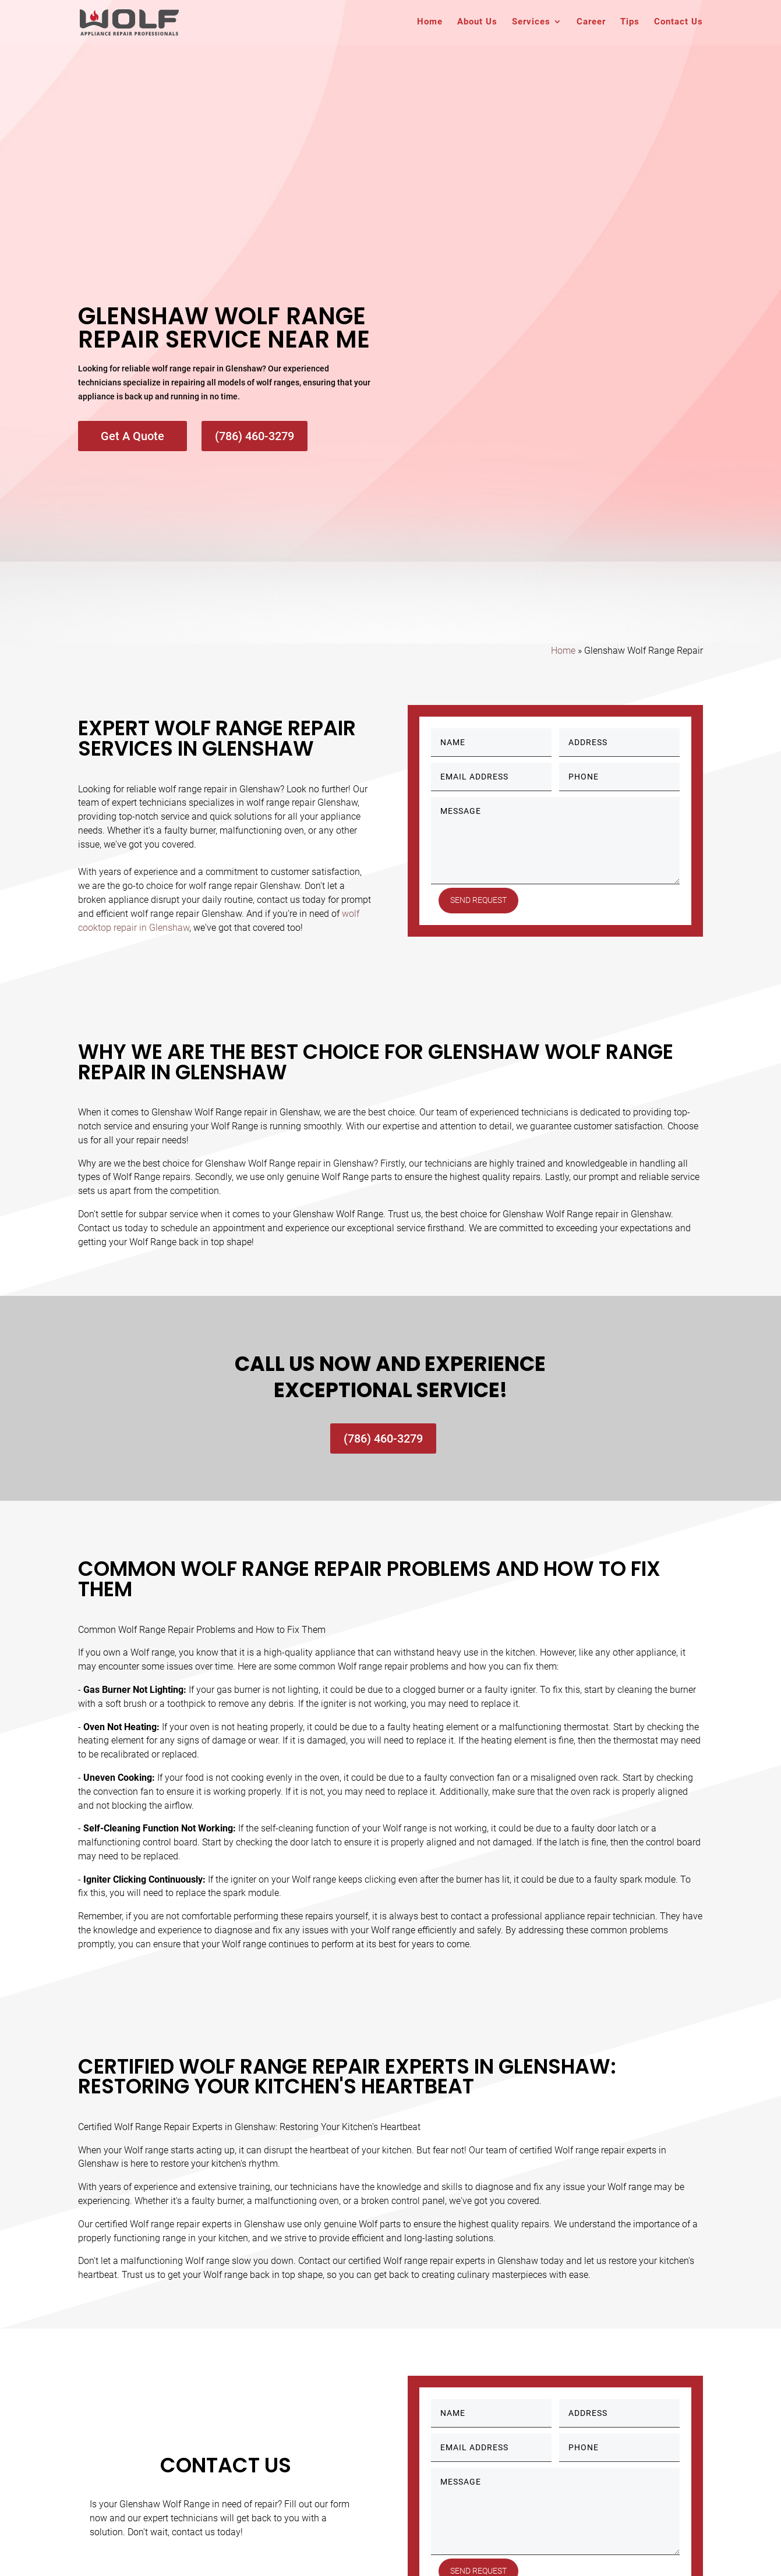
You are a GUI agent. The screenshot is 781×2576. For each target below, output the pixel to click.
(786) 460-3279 (254, 436)
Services (531, 24)
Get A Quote (132, 436)
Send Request (479, 900)
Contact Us (678, 24)
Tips (629, 24)
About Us (477, 24)
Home (430, 24)
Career (591, 24)
